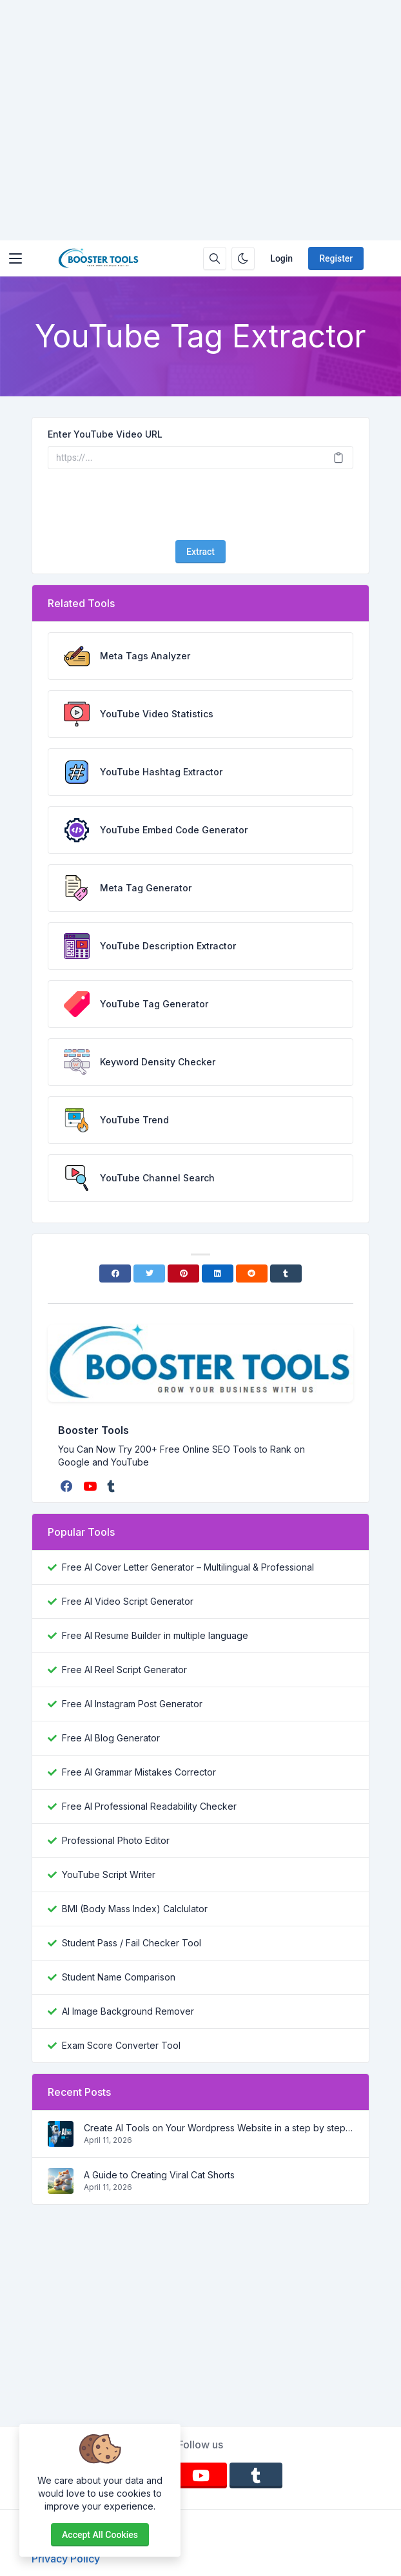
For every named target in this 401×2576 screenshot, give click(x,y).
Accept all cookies (100, 2535)
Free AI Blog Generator (111, 1737)
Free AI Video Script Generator (127, 1601)
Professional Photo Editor (116, 1840)
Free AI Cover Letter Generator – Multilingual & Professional (188, 1567)
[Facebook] (115, 1273)
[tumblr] (112, 1486)
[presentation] (200, 504)
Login (281, 258)
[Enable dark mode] (243, 258)
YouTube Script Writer (108, 1874)
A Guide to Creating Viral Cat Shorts (159, 2174)
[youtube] (91, 1486)
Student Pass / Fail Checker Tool (131, 1942)
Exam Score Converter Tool (121, 2045)
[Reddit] (252, 1273)
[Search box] (214, 258)
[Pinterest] (183, 1273)
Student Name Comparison (118, 1976)
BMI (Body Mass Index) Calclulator (135, 1908)
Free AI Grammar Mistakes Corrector (139, 1772)
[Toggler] (15, 258)
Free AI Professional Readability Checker (149, 1806)
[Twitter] (149, 1273)
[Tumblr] (286, 1273)
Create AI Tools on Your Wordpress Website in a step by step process (218, 2127)
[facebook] (68, 1486)
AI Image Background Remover (128, 2011)
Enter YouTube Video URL (105, 434)
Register (336, 258)
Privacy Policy (66, 2558)
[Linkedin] (217, 1273)
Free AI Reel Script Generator (124, 1669)
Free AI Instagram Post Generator (132, 1703)
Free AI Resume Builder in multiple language (155, 1635)
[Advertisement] (200, 120)
